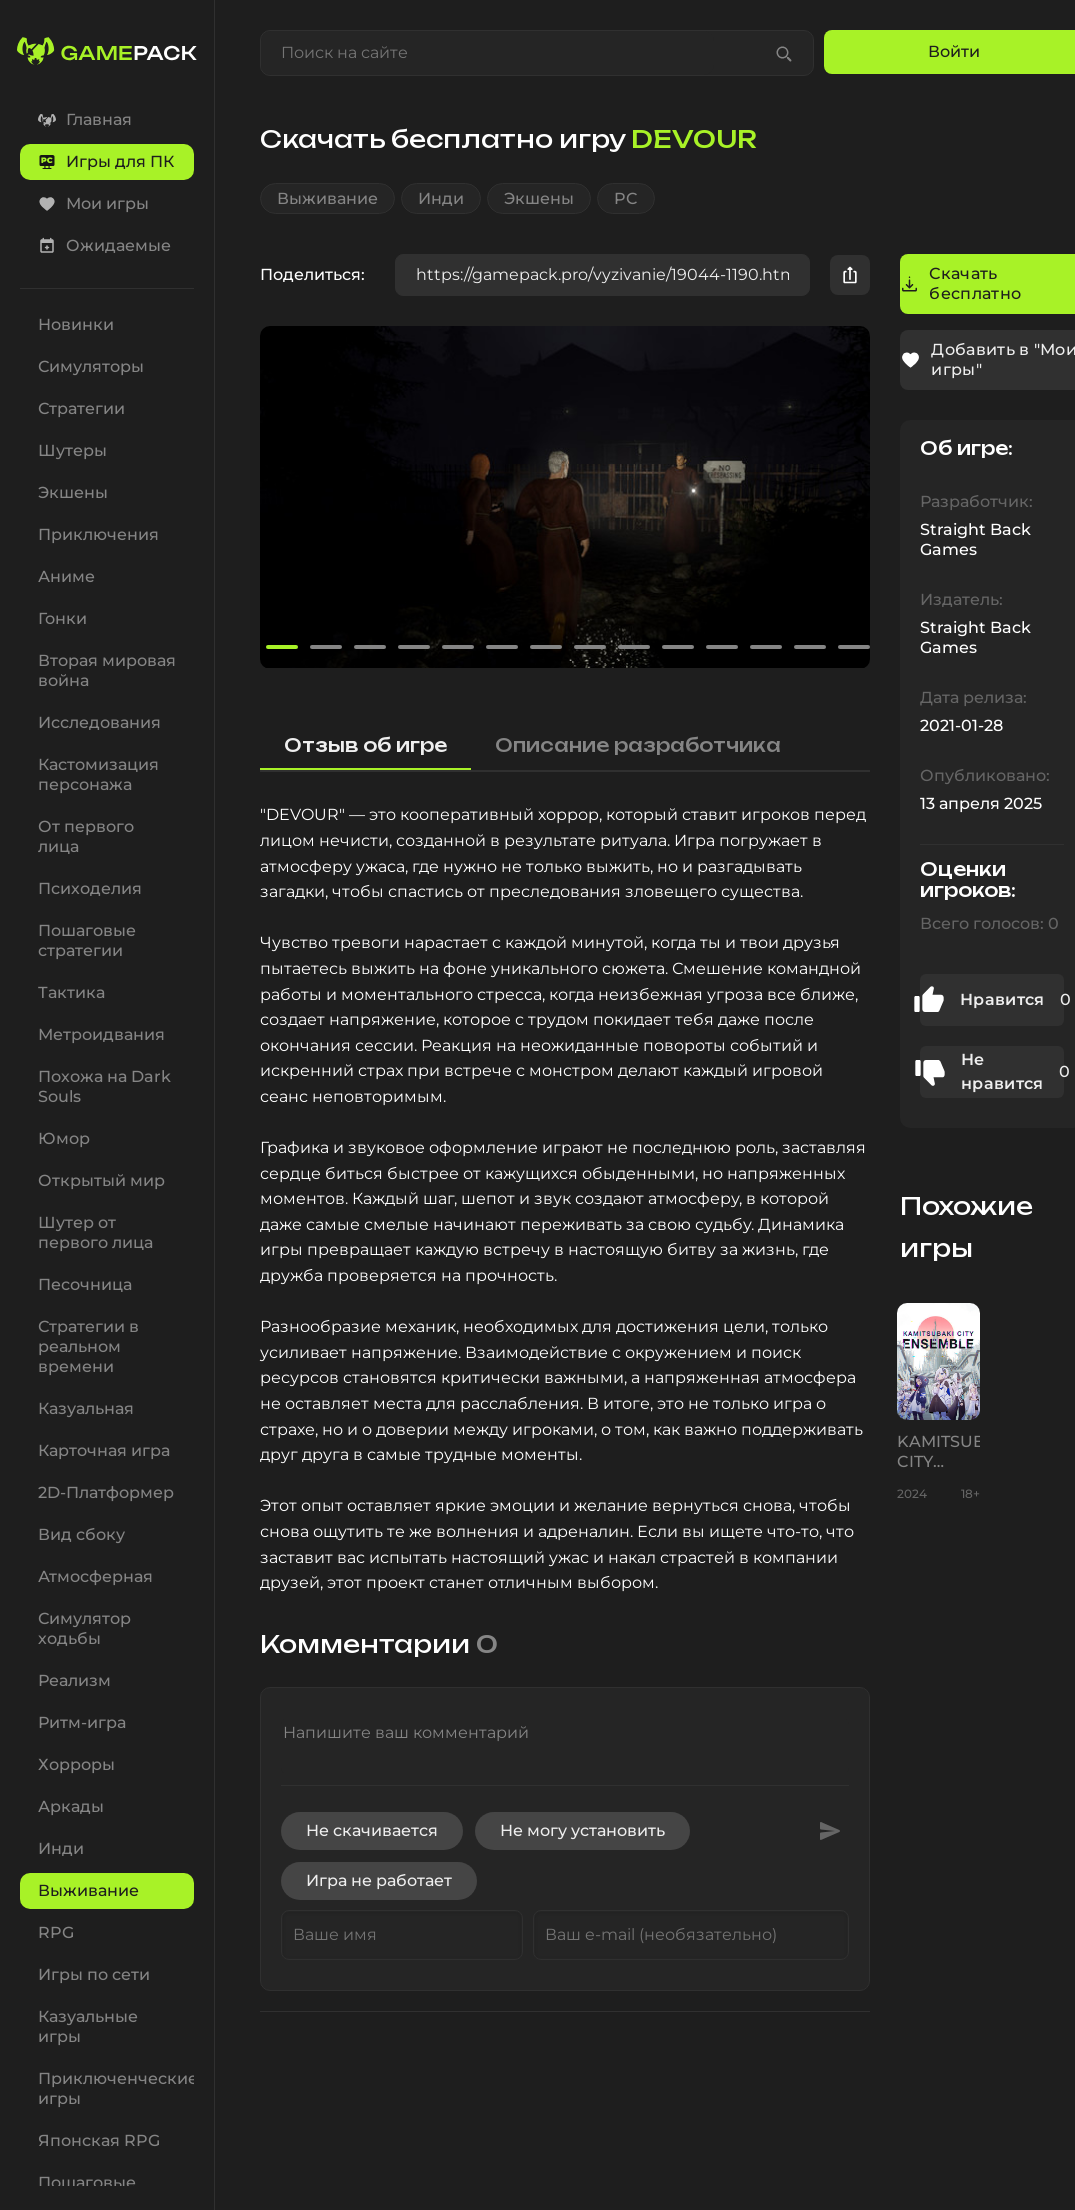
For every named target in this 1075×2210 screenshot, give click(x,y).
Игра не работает (379, 1880)
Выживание (327, 198)
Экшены (539, 198)
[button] (846, 497)
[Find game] (784, 53)
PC (626, 198)
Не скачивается (372, 1830)
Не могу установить (582, 1830)
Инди (441, 198)
